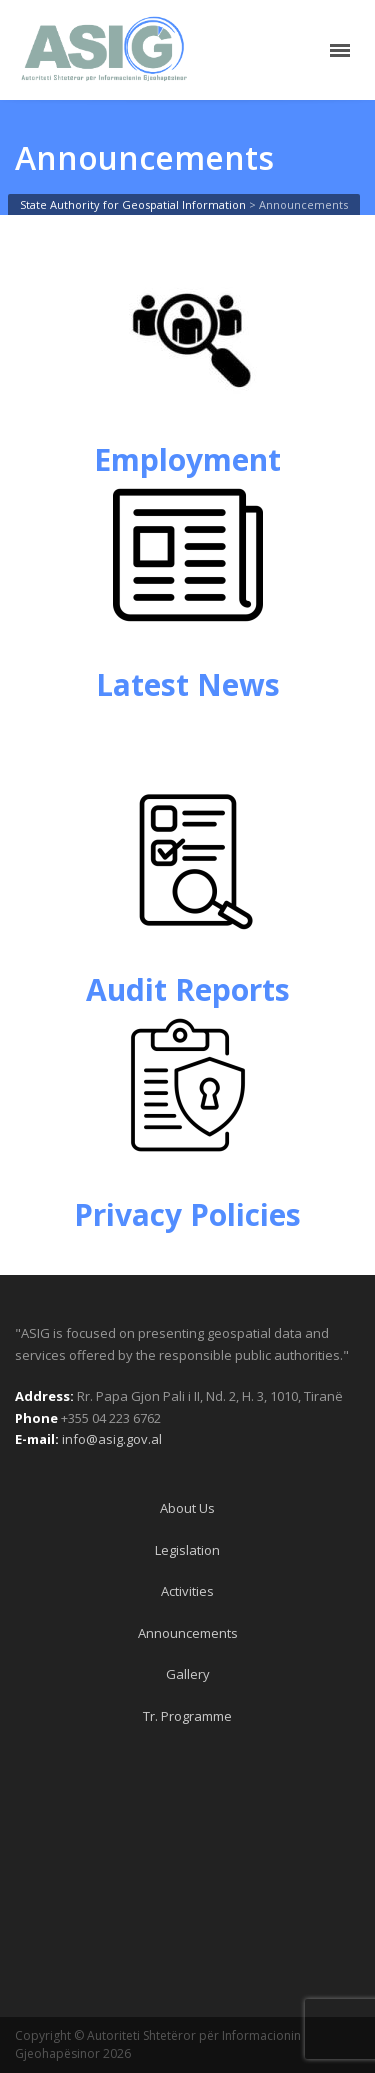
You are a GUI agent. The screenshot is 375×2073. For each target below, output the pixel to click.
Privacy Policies (187, 1214)
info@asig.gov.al (112, 1439)
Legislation (187, 1550)
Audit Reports (188, 989)
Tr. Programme (187, 1716)
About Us (187, 1508)
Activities (187, 1591)
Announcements (188, 1633)
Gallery (188, 1674)
